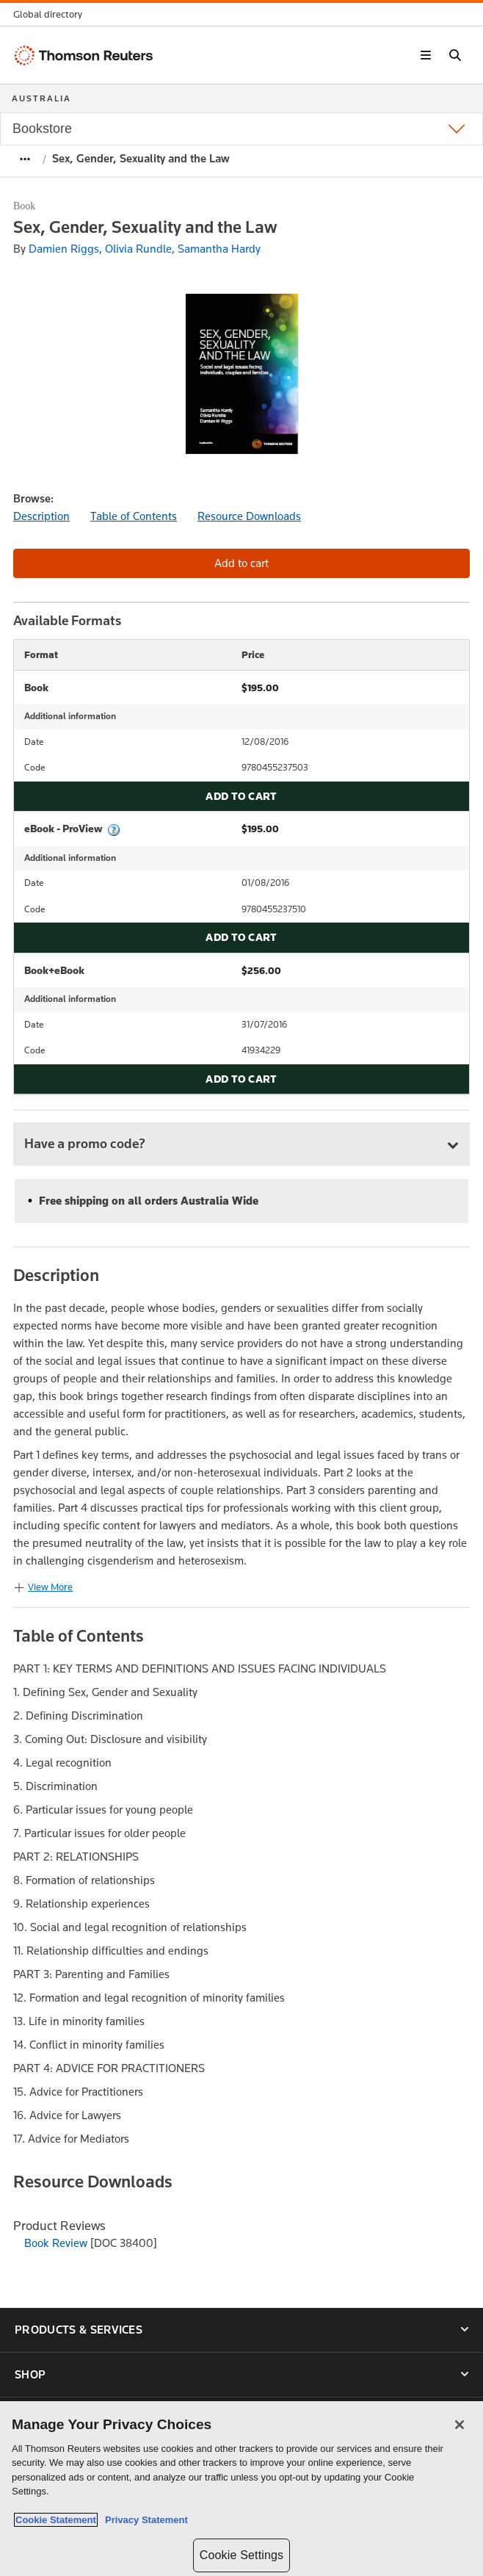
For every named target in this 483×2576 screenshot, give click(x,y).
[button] (52, 14)
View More (50, 1586)
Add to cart (241, 796)
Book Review (55, 2243)
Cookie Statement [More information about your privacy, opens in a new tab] (55, 2519)
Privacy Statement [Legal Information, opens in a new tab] (144, 2519)
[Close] (459, 2425)
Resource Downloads (249, 516)
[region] (241, 2488)
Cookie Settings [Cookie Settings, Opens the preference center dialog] (241, 2555)
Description (41, 516)
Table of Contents (133, 516)
